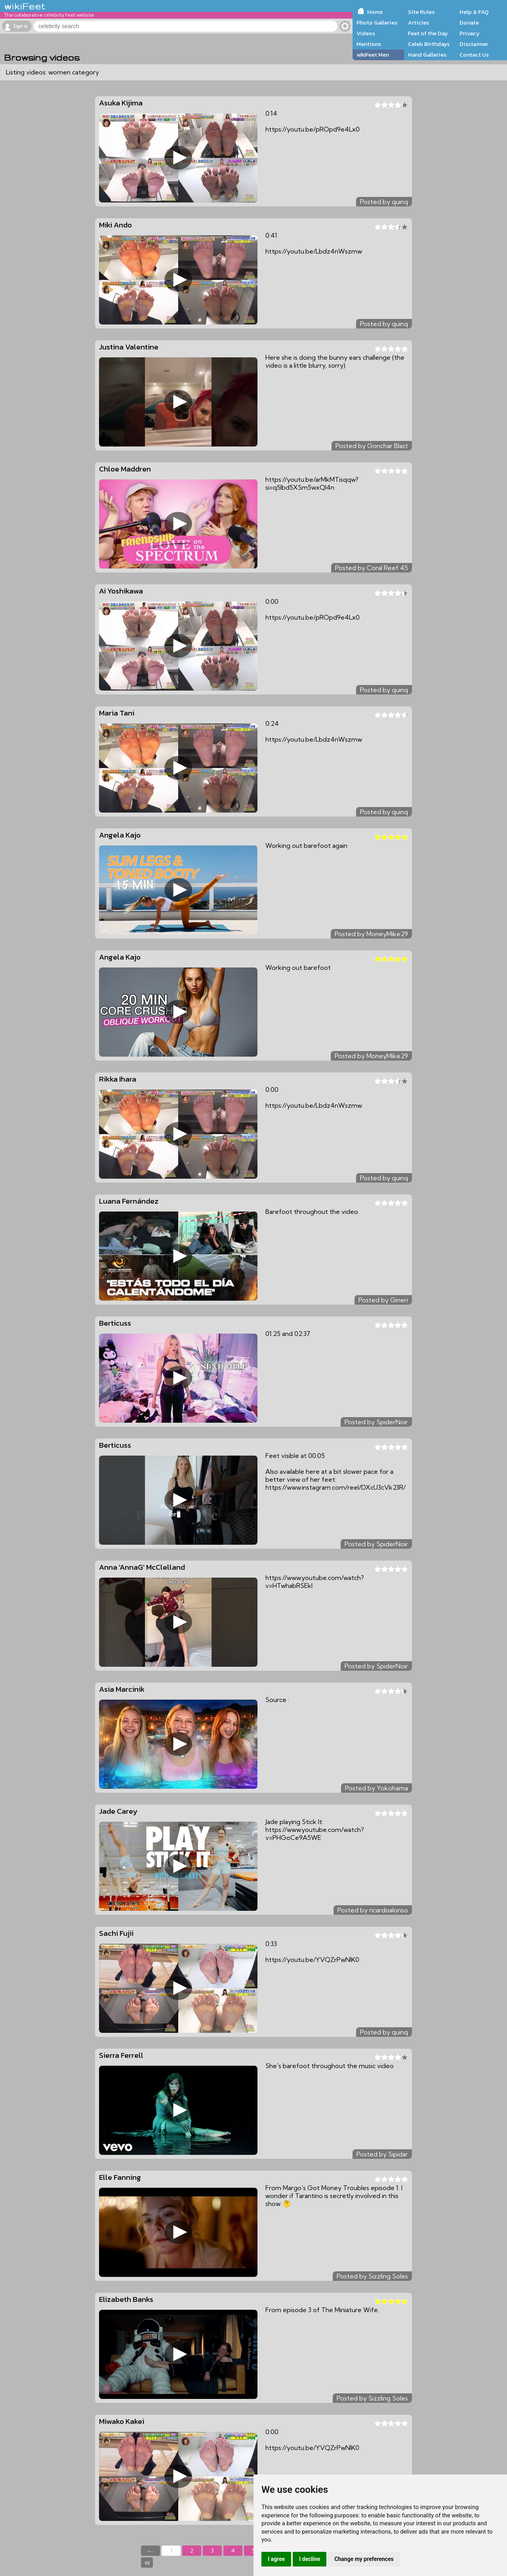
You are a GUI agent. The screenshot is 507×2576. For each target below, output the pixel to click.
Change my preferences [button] (363, 2559)
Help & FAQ (474, 12)
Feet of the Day (428, 33)
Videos (365, 33)
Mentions (368, 44)
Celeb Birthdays (429, 44)
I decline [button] (309, 2559)
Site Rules (421, 12)
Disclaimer (473, 44)
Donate (469, 22)
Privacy (469, 33)
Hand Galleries (427, 54)
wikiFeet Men (372, 54)
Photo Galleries (376, 22)
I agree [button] (276, 2559)
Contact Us (474, 54)
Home (375, 12)
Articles (418, 22)
